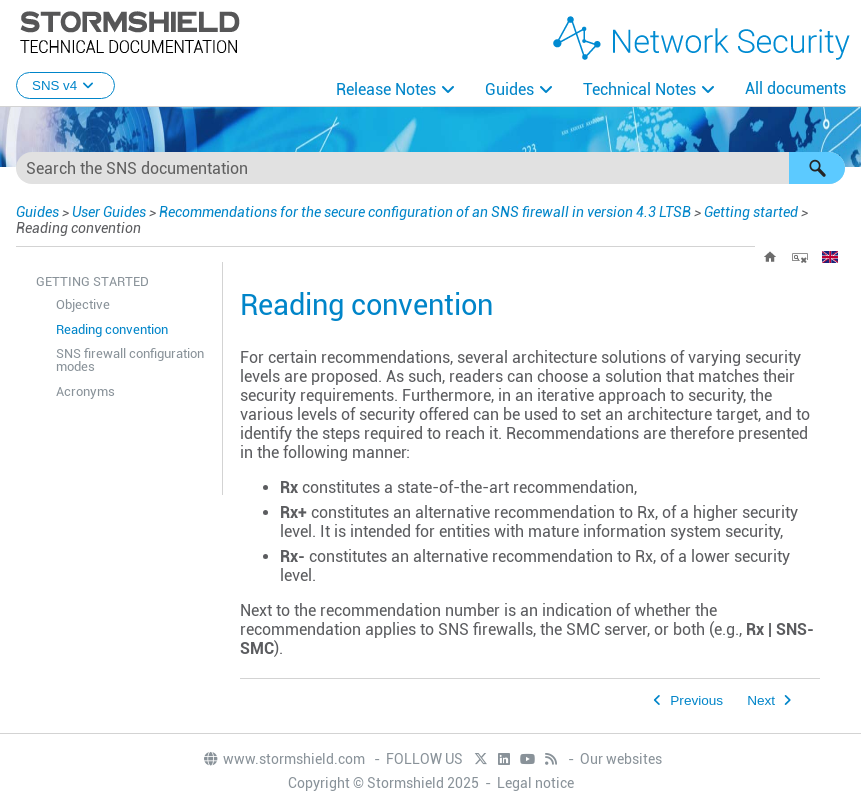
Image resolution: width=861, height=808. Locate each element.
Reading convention (112, 329)
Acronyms (85, 391)
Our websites (621, 759)
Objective (83, 304)
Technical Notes (639, 89)
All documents (795, 88)
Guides (509, 89)
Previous (696, 700)
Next (761, 700)
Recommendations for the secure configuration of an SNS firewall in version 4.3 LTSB (425, 212)
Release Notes (386, 89)
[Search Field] (430, 168)
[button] (817, 168)
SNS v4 (65, 85)
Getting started (751, 212)
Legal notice (535, 783)
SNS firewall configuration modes (130, 360)
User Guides (109, 212)
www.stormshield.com (283, 759)
